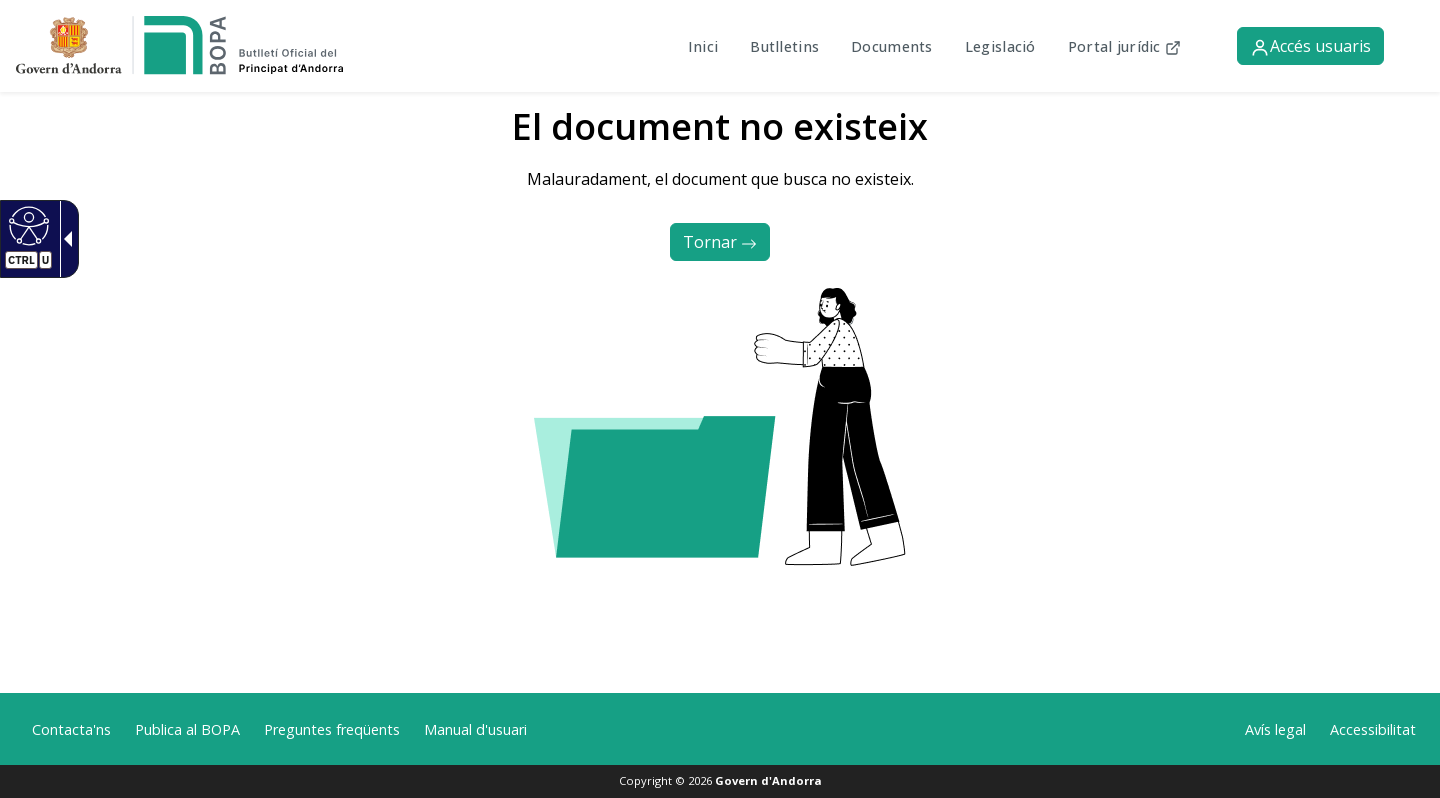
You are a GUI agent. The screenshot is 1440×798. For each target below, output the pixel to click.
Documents (892, 46)
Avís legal (1275, 729)
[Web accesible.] (26, 225)
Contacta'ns (71, 729)
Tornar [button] (720, 242)
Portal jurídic (1116, 46)
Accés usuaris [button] (1310, 46)
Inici (703, 46)
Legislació (1000, 46)
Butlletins (784, 46)
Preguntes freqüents (332, 729)
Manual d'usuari (475, 729)
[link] (179, 44)
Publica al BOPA (187, 729)
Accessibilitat (1373, 729)
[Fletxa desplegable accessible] (64, 239)
